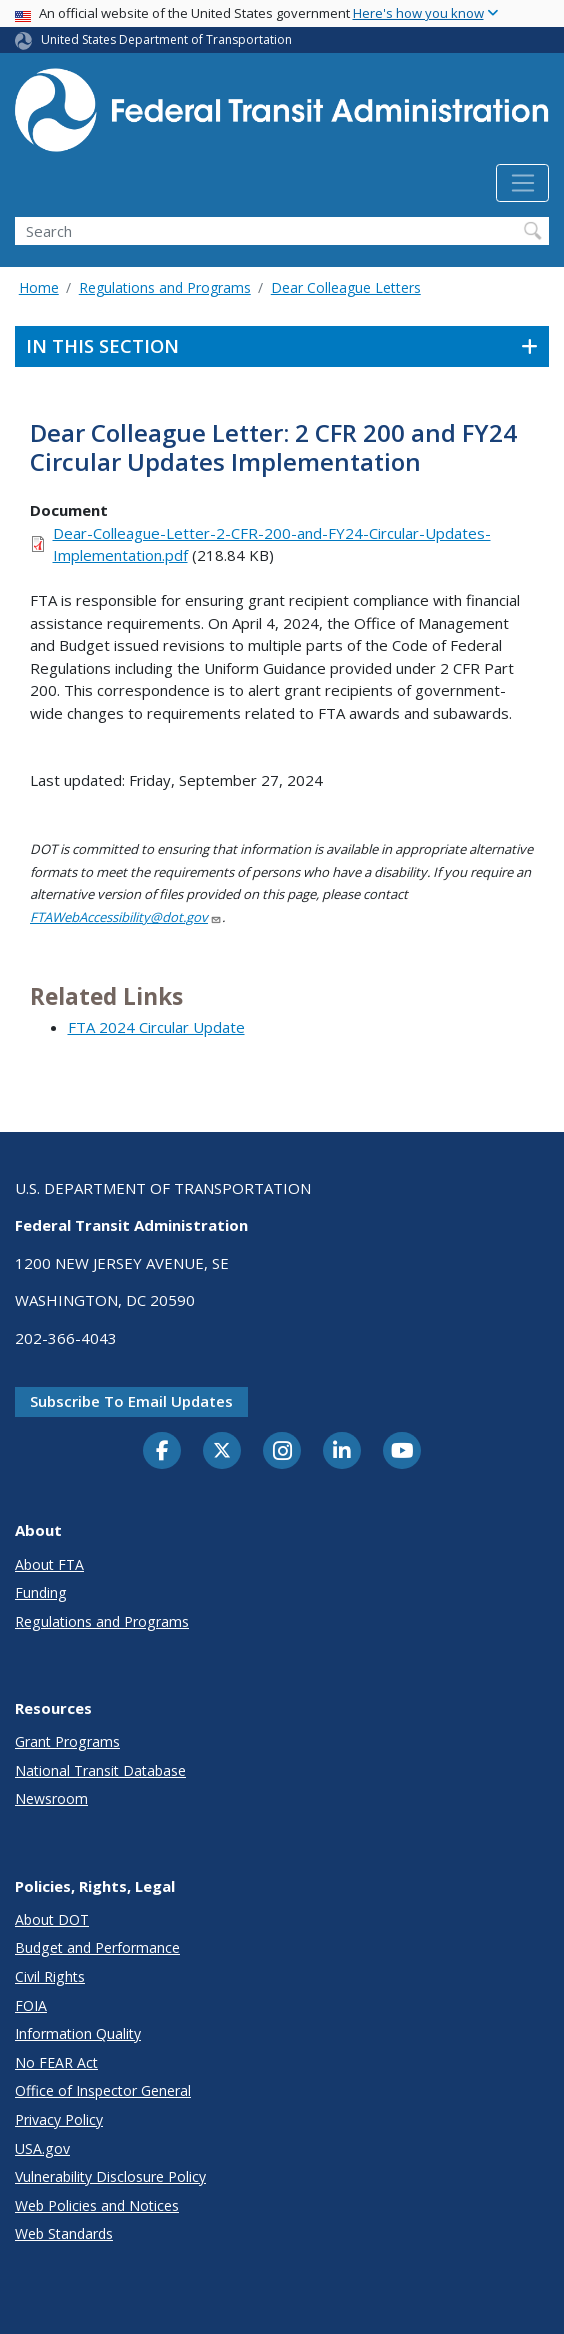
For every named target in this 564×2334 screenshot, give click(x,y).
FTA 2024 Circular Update (156, 1027)
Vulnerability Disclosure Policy (110, 2176)
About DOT (52, 1919)
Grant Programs (67, 1741)
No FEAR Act (56, 2062)
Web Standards (64, 2233)
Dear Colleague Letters (346, 287)
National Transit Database (100, 1770)
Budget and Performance (97, 1947)
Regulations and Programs (165, 287)
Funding (41, 1592)
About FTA (49, 1564)
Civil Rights (50, 1976)
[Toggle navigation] (522, 183)
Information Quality (78, 2033)
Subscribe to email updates (131, 1401)
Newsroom (51, 1798)
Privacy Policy (59, 2119)
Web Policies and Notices (97, 2205)
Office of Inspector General (103, 2090)
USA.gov (42, 2148)
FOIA (31, 2005)
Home (39, 287)
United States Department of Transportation (166, 39)
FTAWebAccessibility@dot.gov (126, 917)
